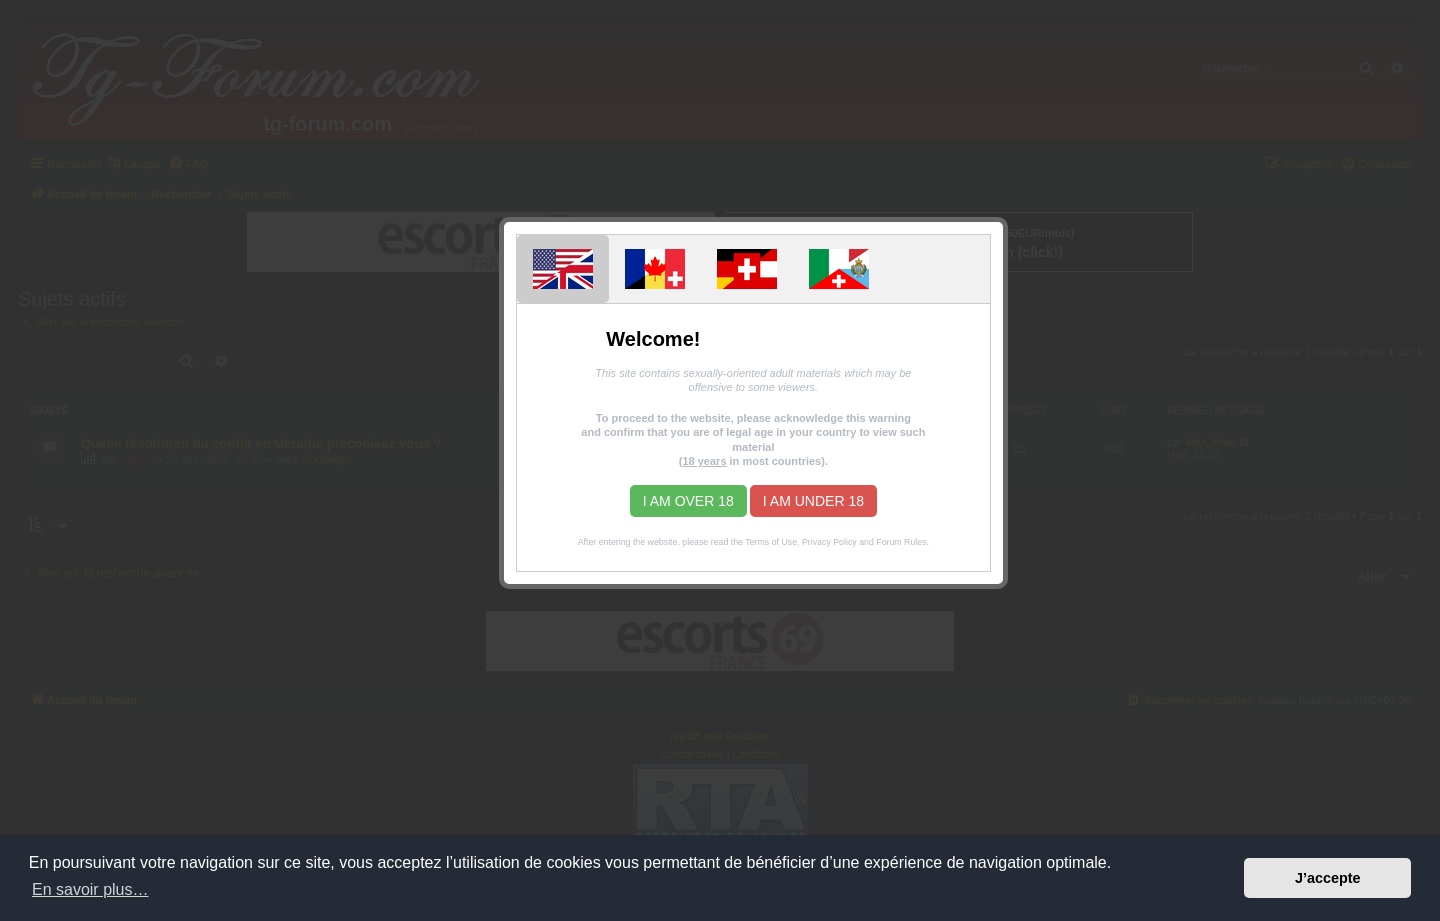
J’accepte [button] (1328, 878)
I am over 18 (688, 501)
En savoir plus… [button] (90, 889)
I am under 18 (813, 501)
